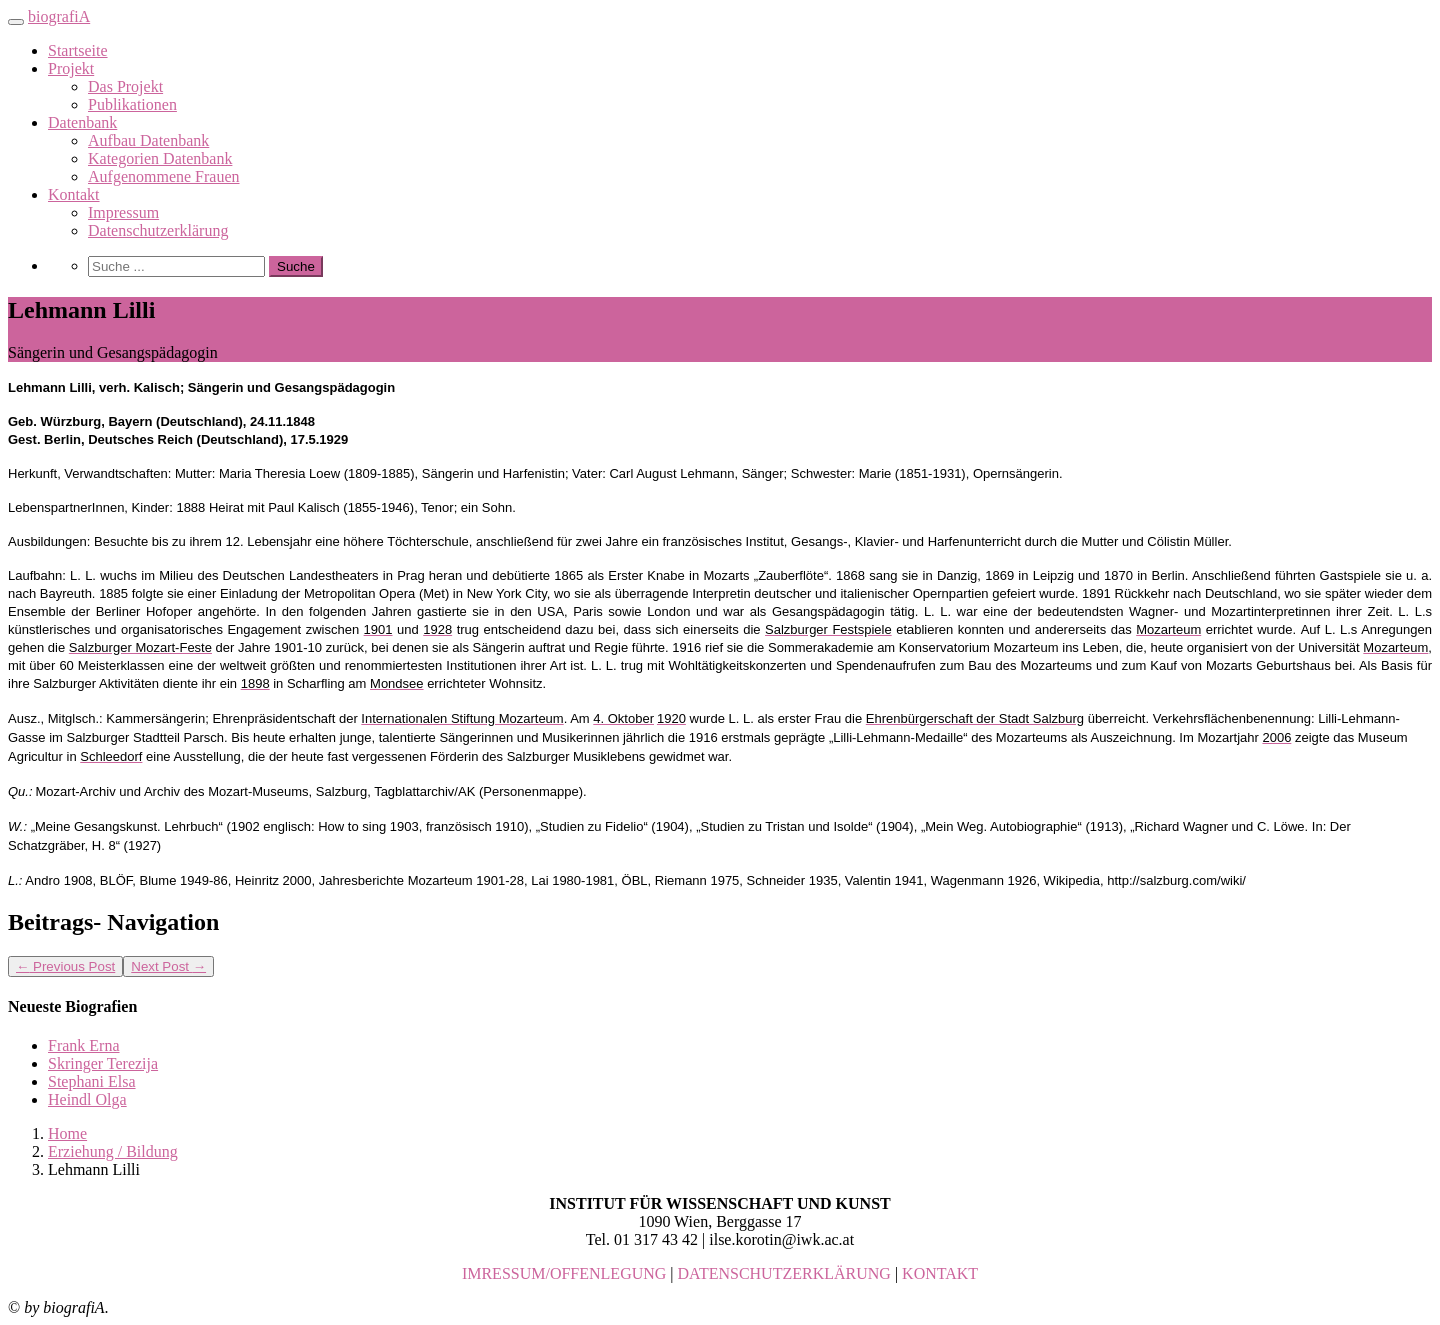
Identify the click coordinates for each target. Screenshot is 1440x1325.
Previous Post (65, 966)
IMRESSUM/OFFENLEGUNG (564, 1273)
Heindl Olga (87, 1099)
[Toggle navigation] (16, 22)
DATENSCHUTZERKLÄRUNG (784, 1273)
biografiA (59, 16)
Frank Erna (84, 1045)
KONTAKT (940, 1273)
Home (67, 1133)
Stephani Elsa (92, 1081)
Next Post (168, 966)
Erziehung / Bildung (113, 1151)
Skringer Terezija (103, 1063)
